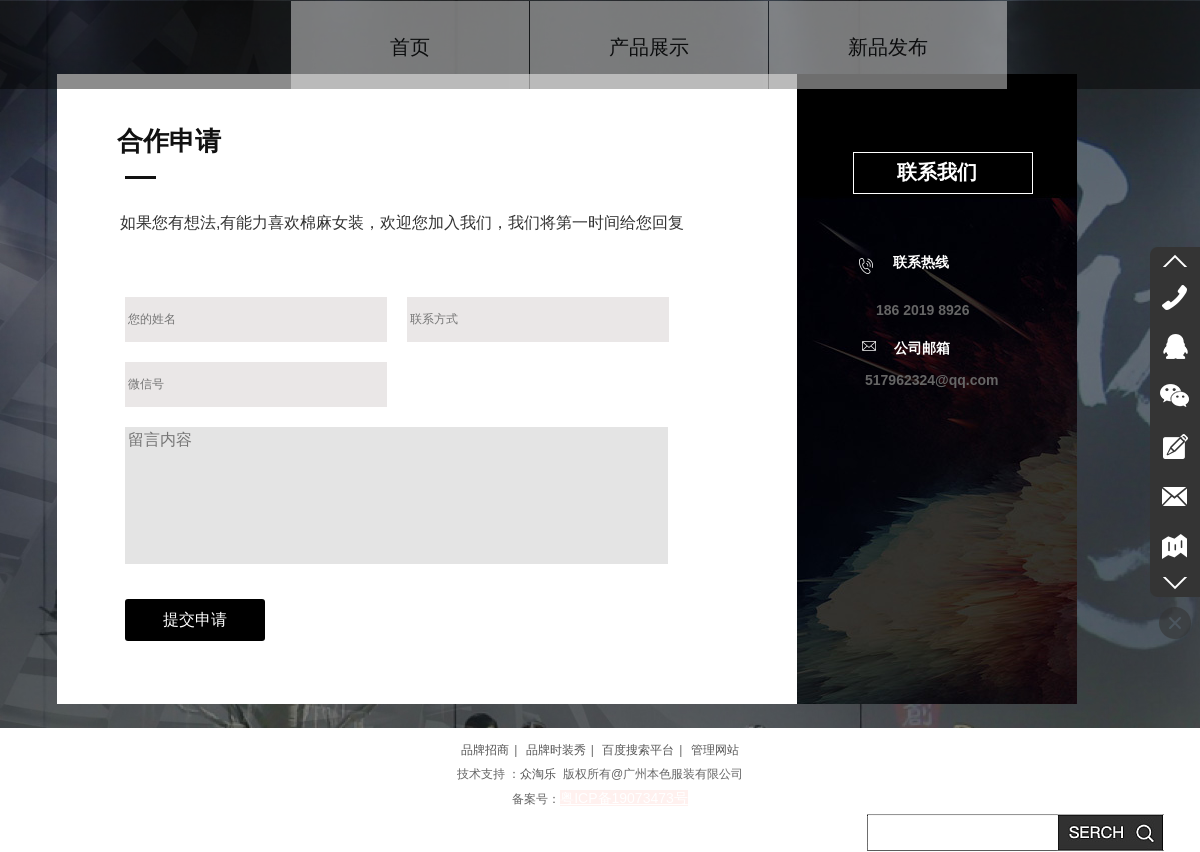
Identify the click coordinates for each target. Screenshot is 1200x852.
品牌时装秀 (556, 750)
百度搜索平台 (638, 750)
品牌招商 (485, 750)
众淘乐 (538, 774)
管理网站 (715, 750)
